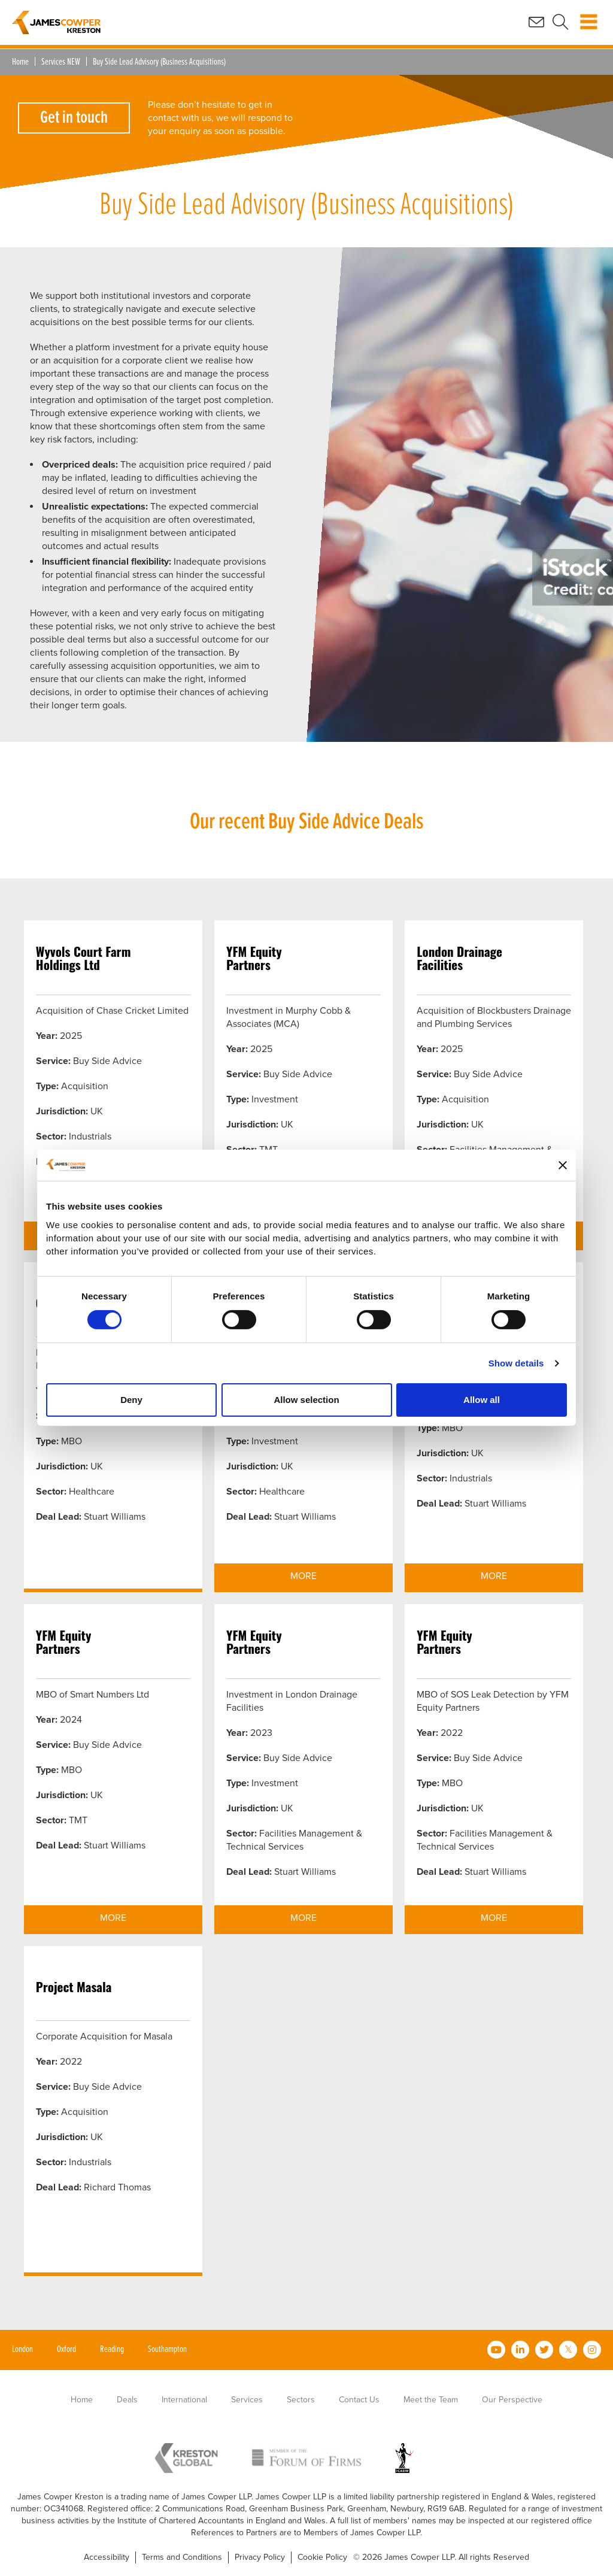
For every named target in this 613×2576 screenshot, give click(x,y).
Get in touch (74, 118)
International (184, 2400)
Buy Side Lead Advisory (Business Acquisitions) (159, 62)
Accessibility (106, 2557)
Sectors (301, 2400)
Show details (516, 1363)
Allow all (481, 1400)
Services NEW (60, 62)
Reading (112, 2349)
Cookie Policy (322, 2557)
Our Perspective (512, 2400)
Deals (127, 2400)
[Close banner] (563, 1165)
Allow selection (306, 1400)
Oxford (66, 2349)
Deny (131, 1400)
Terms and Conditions (182, 2557)
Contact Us (359, 2400)
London (22, 2349)
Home (20, 62)
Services (247, 2400)
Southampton (167, 2349)
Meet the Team (430, 2400)
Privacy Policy (260, 2557)
